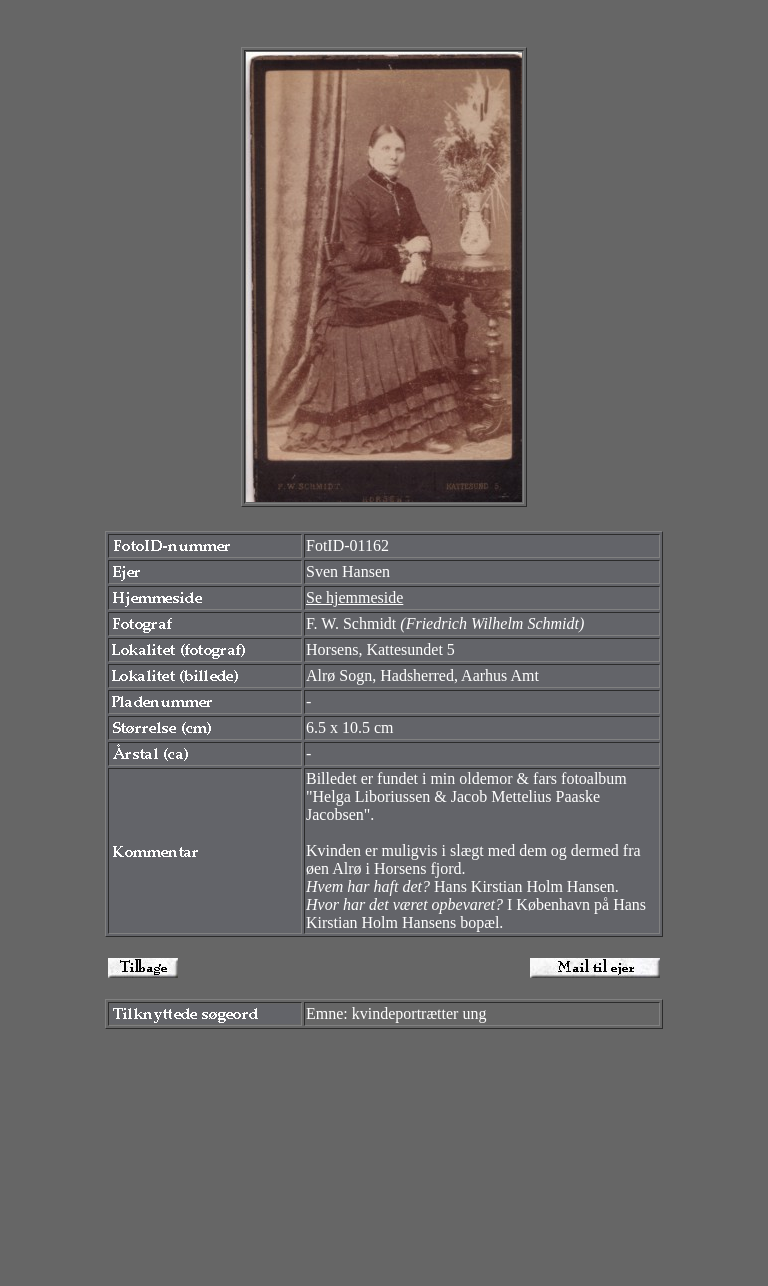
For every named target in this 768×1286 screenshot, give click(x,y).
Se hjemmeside (354, 597)
